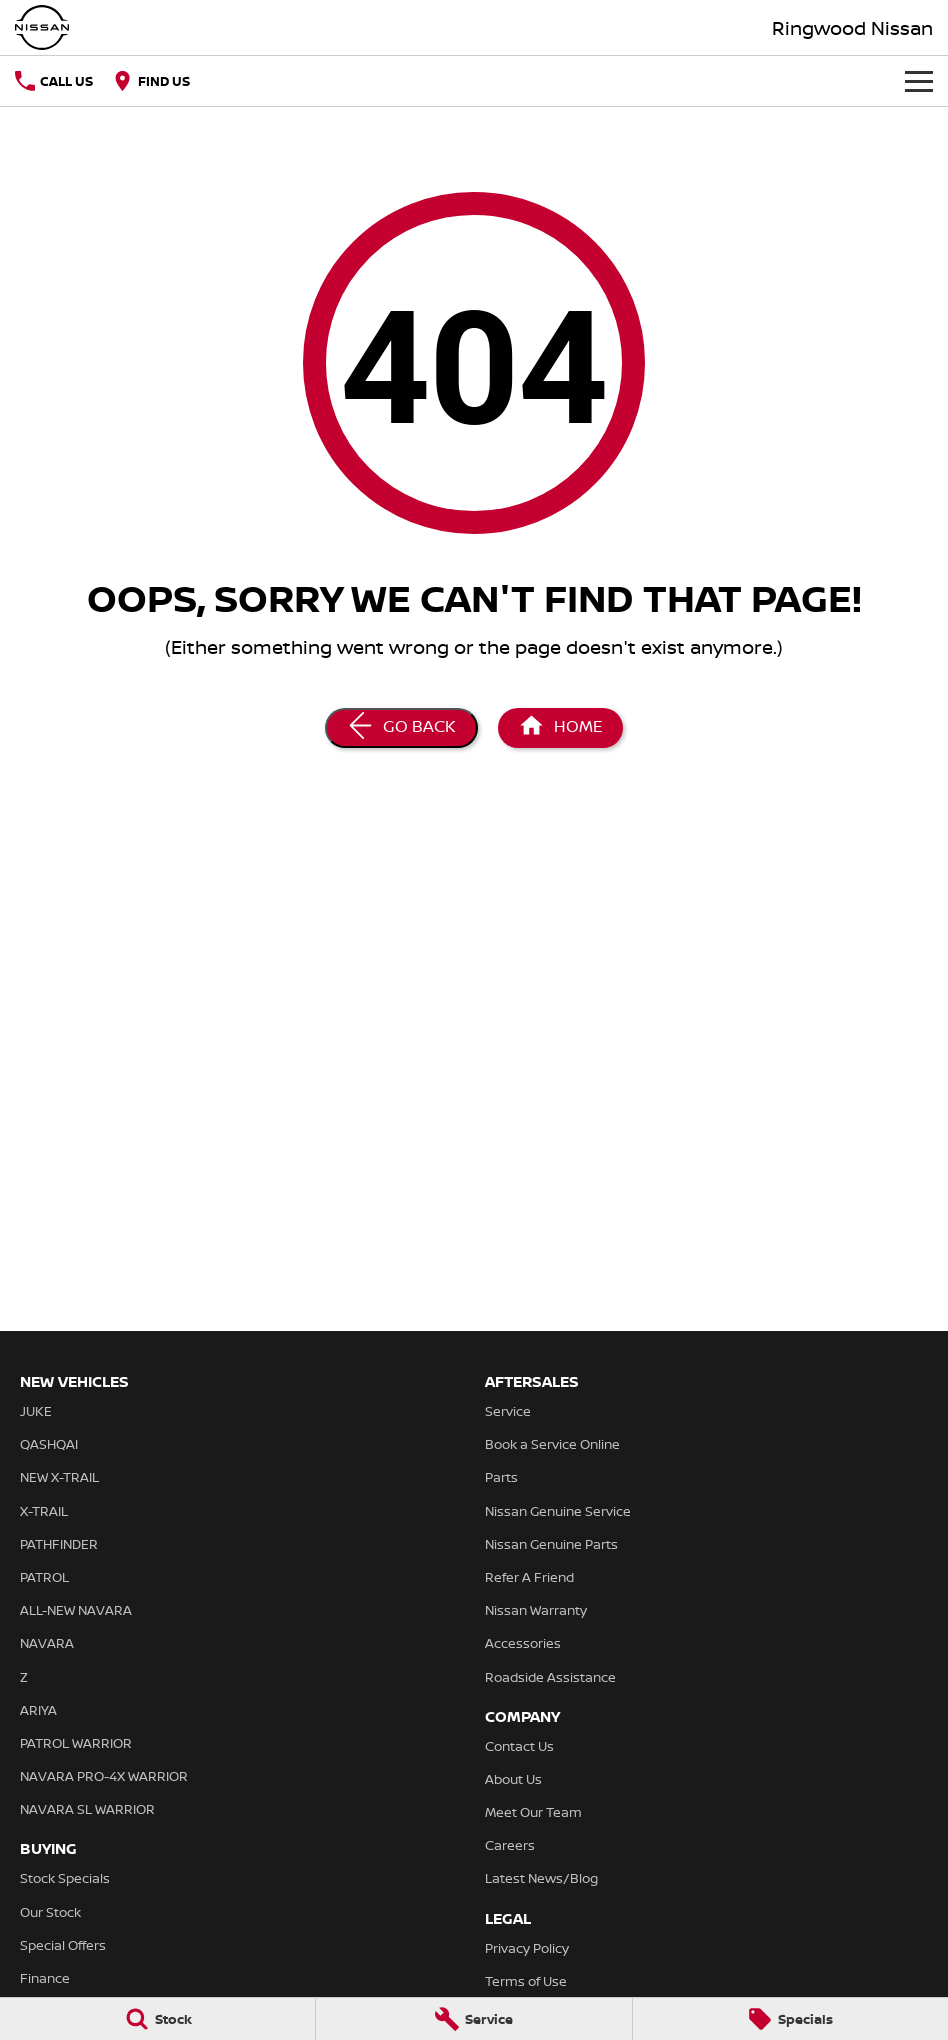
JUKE (36, 1411)
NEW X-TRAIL (59, 1477)
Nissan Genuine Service (558, 1511)
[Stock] (157, 2019)
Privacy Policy (527, 1948)
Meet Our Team (533, 1812)
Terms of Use (526, 1981)
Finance (45, 1978)
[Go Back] (401, 728)
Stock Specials (65, 1878)
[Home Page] (560, 728)
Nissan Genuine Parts (551, 1544)
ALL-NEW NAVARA (76, 1610)
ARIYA (38, 1710)
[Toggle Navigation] (919, 81)
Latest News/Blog (541, 1878)
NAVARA (47, 1643)
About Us (513, 1779)
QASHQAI (49, 1444)
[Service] (473, 2019)
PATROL (44, 1577)
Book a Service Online (552, 1444)
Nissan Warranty (536, 1610)
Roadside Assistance (550, 1677)
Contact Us (519, 1746)
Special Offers (63, 1945)
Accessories (523, 1643)
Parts (501, 1477)
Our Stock (50, 1912)
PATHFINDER (59, 1544)
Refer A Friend (529, 1577)
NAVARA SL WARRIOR (87, 1809)
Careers (510, 1845)
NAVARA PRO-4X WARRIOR (104, 1776)
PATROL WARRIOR (76, 1743)
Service (508, 1411)
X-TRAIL (44, 1511)
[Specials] (790, 2019)
